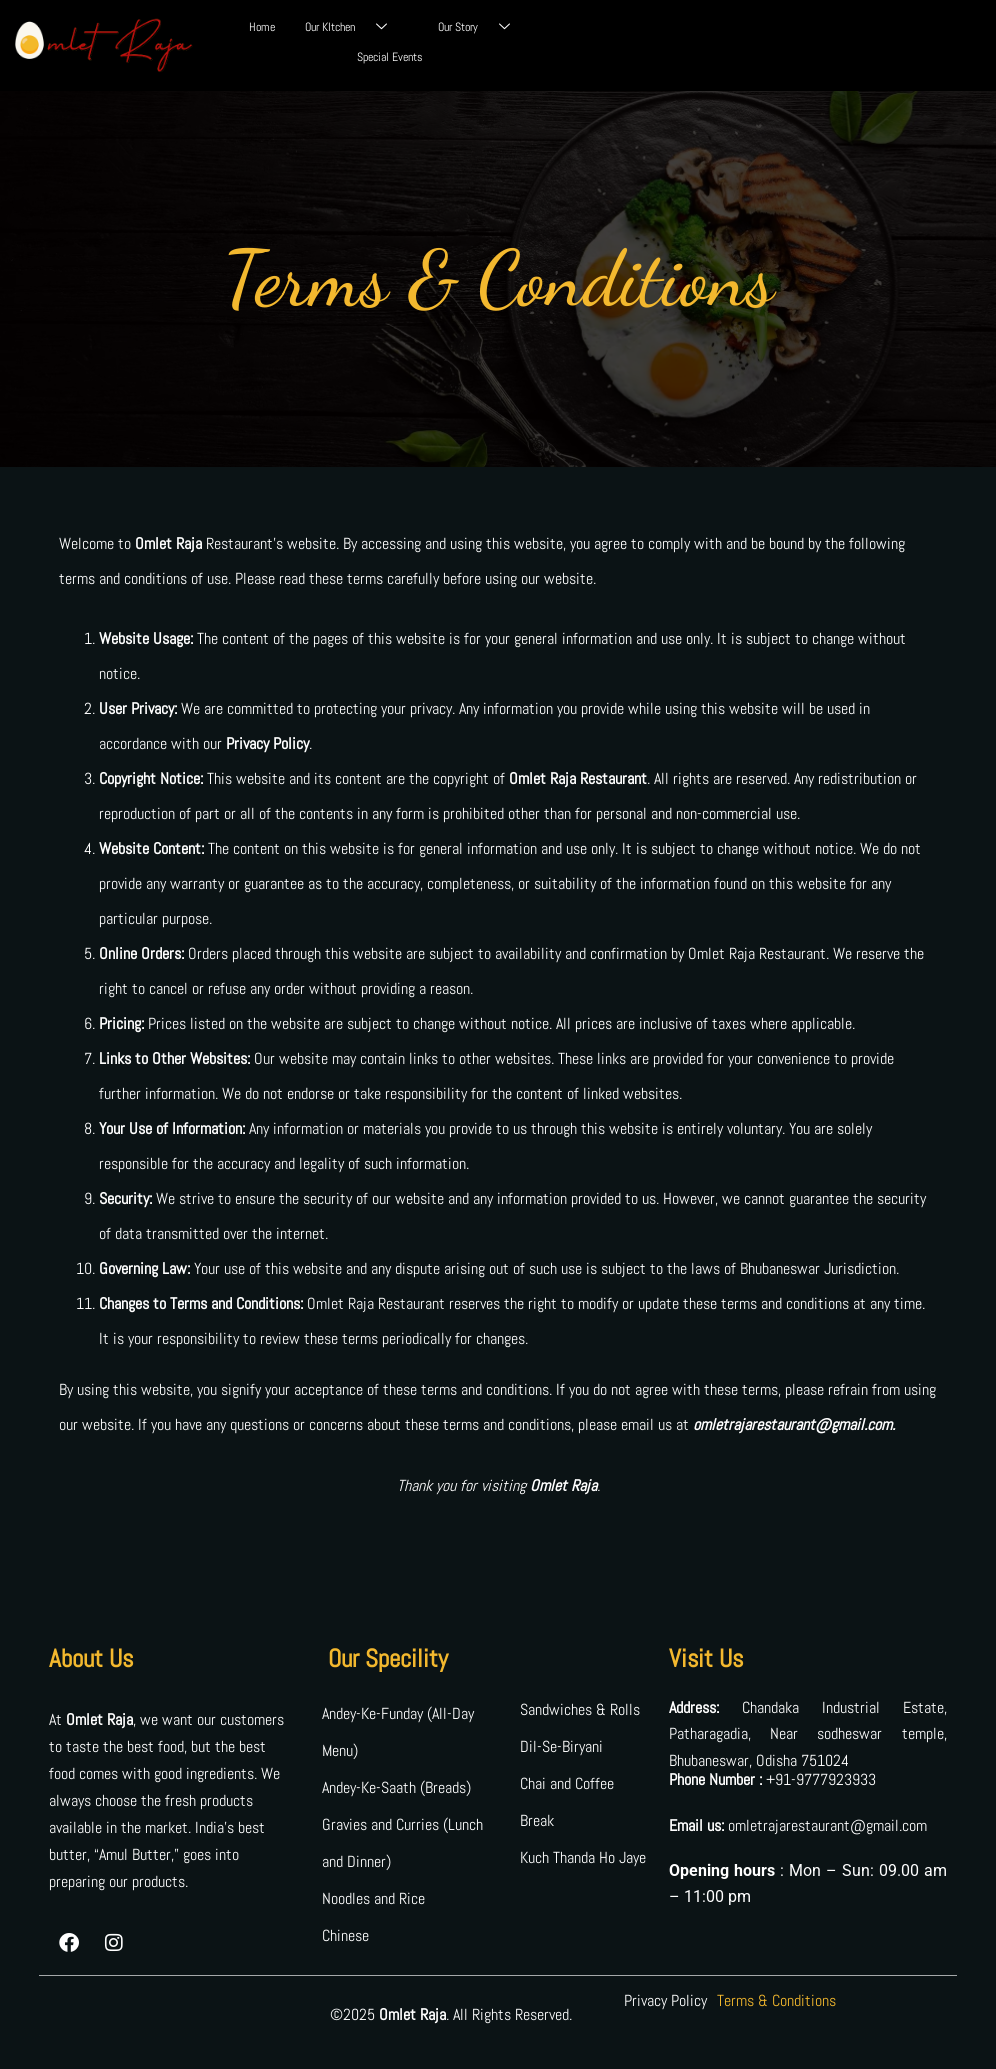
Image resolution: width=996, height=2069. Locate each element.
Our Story (481, 27)
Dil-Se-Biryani (561, 1746)
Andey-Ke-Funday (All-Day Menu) (398, 1732)
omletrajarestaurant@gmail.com (827, 1825)
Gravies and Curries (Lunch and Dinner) (402, 1843)
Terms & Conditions (776, 2000)
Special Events (390, 57)
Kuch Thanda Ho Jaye (583, 1857)
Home (262, 27)
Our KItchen (353, 27)
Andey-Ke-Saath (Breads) (396, 1787)
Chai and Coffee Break (567, 1802)
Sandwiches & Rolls (580, 1709)
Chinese (345, 1935)
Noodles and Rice (373, 1898)
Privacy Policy (665, 2000)
